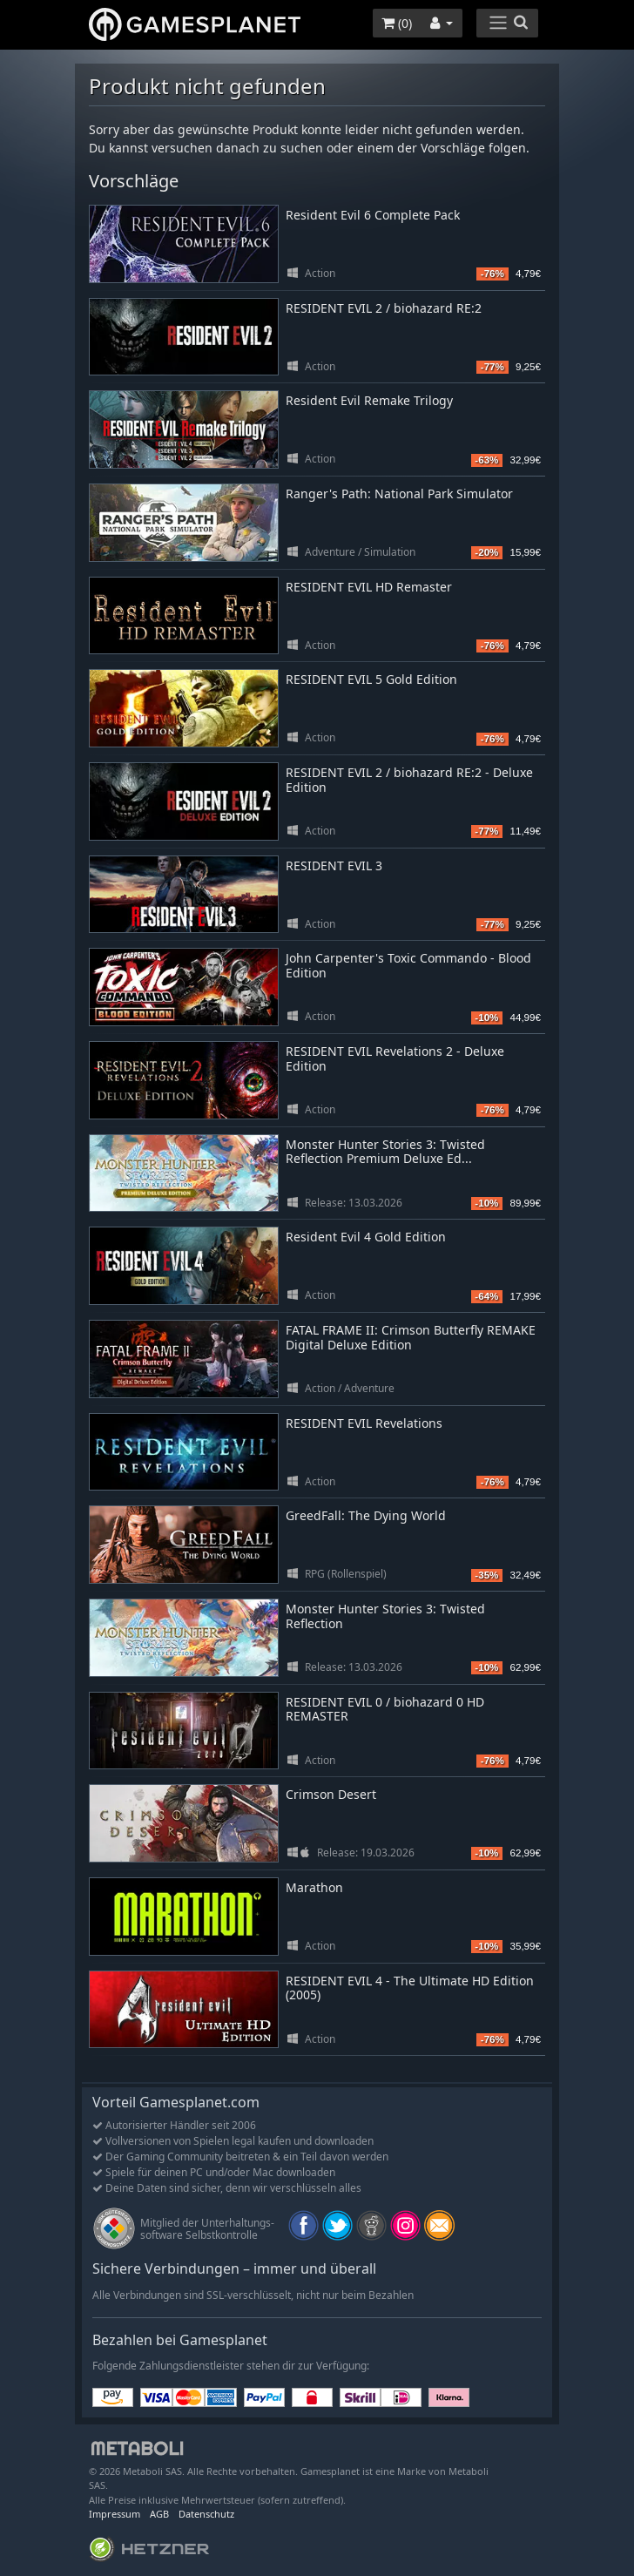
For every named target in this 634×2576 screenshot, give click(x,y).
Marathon (314, 1887)
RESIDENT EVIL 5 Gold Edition (371, 679)
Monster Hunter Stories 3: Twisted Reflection (385, 1616)
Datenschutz (206, 2513)
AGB (159, 2513)
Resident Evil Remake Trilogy (369, 400)
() (396, 23)
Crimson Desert (331, 1794)
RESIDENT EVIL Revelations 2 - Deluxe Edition (395, 1058)
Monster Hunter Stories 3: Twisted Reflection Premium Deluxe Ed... (385, 1151)
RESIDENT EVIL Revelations (364, 1423)
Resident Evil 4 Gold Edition (366, 1236)
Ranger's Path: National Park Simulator (399, 493)
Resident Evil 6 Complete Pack (373, 214)
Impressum (114, 2513)
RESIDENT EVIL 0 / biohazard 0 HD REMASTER (385, 1709)
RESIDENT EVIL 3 (334, 865)
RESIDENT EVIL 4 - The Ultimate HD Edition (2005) (410, 1988)
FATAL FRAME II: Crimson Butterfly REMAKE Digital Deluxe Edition (411, 1337)
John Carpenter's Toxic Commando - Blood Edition (408, 965)
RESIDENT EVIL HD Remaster (369, 586)
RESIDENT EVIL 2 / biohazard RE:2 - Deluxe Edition (409, 779)
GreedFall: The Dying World (366, 1515)
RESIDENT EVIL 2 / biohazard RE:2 (384, 308)
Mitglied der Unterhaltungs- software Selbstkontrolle (207, 2228)
